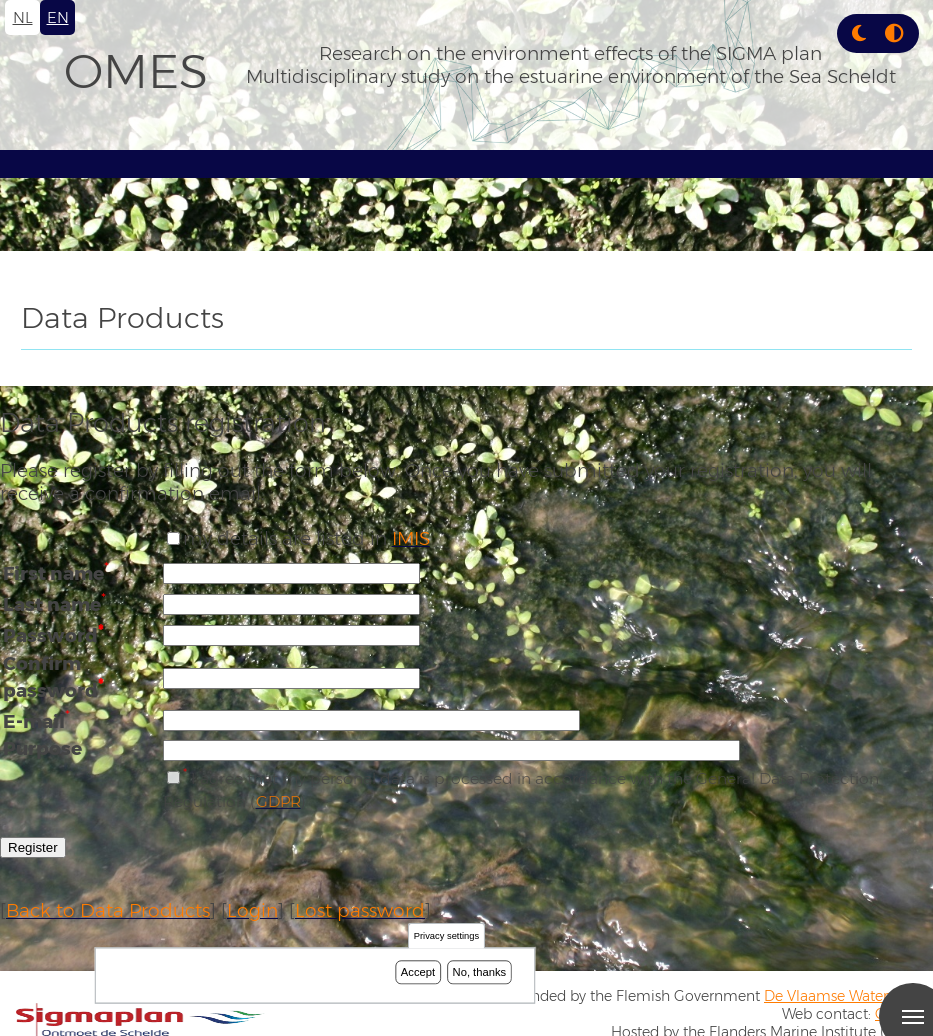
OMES (136, 71)
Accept (418, 972)
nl (23, 17)
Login (252, 910)
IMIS (411, 538)
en (58, 17)
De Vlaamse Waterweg (840, 996)
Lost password (360, 910)
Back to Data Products (108, 910)
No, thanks (480, 972)
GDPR (278, 801)
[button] (859, 33)
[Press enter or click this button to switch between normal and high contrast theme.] (894, 33)
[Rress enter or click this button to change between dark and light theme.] (861, 33)
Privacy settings (446, 936)
